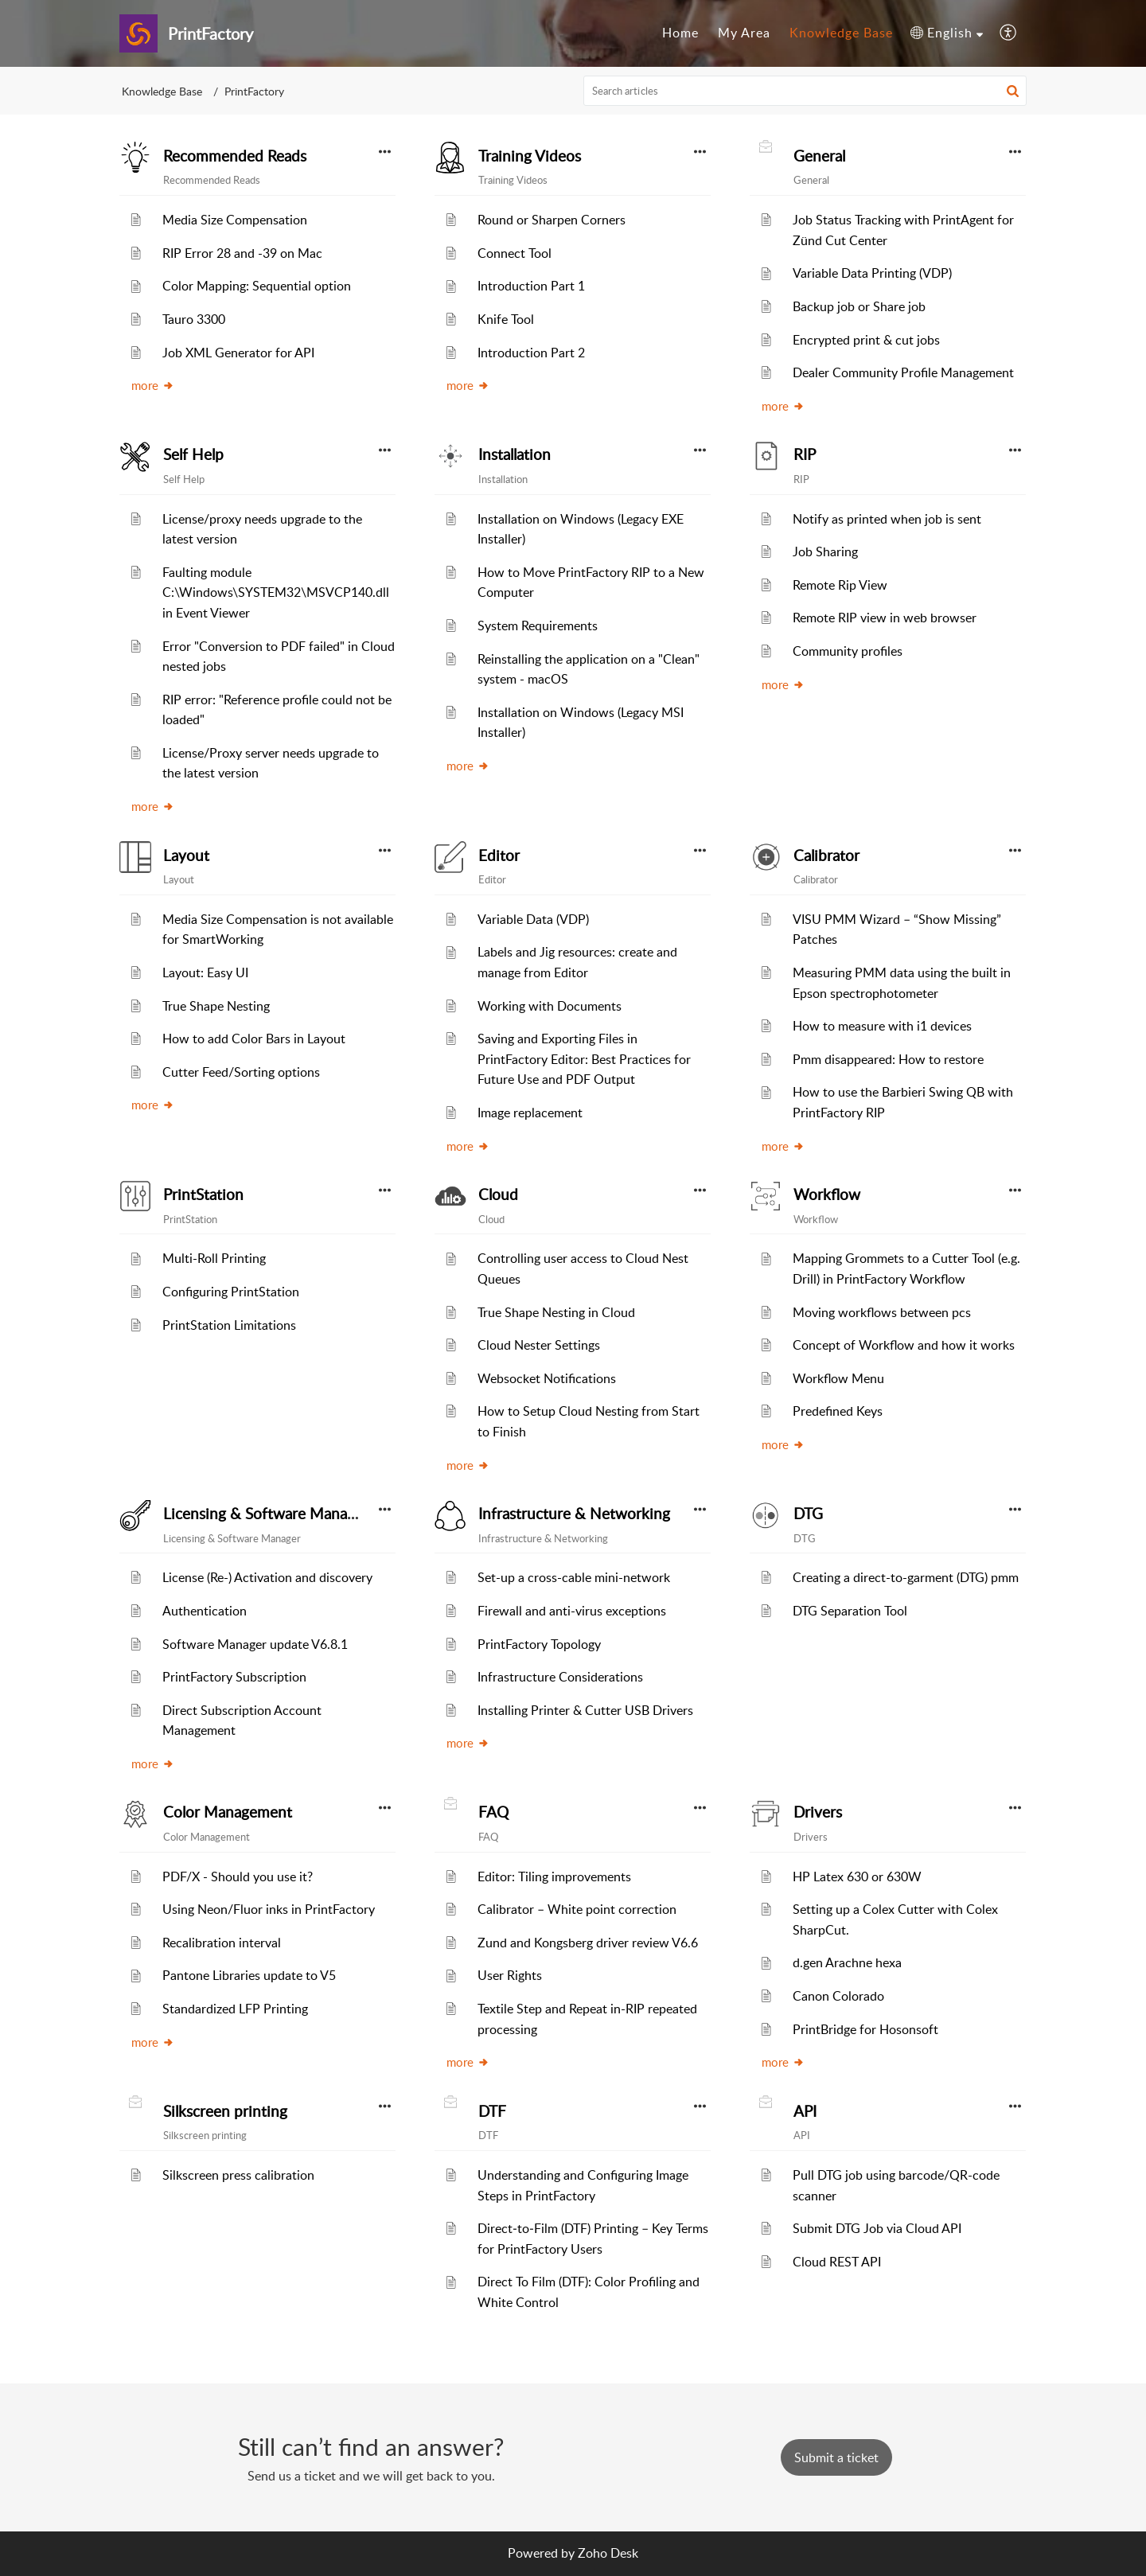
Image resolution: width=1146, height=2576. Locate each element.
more (152, 385)
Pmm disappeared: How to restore (888, 1059)
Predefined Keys (838, 1411)
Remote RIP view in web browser (884, 617)
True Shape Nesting (216, 1006)
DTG (808, 1513)
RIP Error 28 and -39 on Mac (242, 253)
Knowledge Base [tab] (841, 32)
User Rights (509, 1975)
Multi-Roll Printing (214, 1258)
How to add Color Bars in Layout (253, 1038)
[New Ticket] (836, 2457)
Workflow (826, 1194)
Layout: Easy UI (205, 972)
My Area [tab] (744, 32)
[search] (805, 91)
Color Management (227, 1812)
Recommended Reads (234, 156)
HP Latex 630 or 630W (857, 1876)
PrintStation (203, 1194)
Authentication (204, 1610)
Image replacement (530, 1112)
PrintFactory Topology (539, 1644)
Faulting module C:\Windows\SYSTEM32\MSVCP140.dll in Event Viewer (275, 592)
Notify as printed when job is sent (887, 519)
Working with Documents (549, 1006)
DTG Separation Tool (850, 1610)
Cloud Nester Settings (538, 1345)
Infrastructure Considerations (560, 1677)
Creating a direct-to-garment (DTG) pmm (906, 1577)
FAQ (493, 1812)
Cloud (498, 1194)
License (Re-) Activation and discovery (267, 1577)
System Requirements (537, 625)
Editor (499, 855)
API (805, 2111)
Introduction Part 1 (531, 285)
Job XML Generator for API (238, 352)
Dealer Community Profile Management (903, 372)
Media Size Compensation (234, 219)
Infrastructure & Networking (574, 1513)
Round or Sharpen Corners (551, 219)
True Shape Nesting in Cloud (556, 1312)
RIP (804, 454)
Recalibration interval (221, 1942)
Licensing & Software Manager (265, 1513)
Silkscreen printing (225, 2111)
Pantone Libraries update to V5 (249, 1975)
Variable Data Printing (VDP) (872, 273)
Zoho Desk (608, 2553)
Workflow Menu (838, 1378)
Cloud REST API (837, 2261)
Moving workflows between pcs (882, 1312)
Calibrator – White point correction (576, 1909)
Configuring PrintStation (230, 1291)
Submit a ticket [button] (836, 2457)
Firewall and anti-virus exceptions (571, 1610)
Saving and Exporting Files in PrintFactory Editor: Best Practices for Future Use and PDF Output (584, 1059)
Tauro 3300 (193, 319)
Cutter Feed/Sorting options (241, 1072)
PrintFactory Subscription (234, 1677)
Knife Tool (505, 319)
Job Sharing (825, 551)
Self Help (193, 454)
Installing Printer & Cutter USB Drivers (585, 1710)
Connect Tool (514, 253)
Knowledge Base (162, 91)
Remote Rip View (840, 585)
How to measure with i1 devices (882, 1026)
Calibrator (826, 855)
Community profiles (847, 651)
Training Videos (529, 156)
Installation (514, 454)
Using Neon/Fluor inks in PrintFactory (268, 1909)
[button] (946, 33)
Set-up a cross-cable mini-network (573, 1577)
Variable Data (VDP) (533, 919)
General (819, 156)
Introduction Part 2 (531, 352)
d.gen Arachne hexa (847, 1962)
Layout (186, 855)
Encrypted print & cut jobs (866, 340)
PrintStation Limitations (229, 1325)
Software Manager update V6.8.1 (255, 1644)
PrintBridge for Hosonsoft (865, 2029)
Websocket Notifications (546, 1378)
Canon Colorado (838, 1996)
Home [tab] (680, 32)
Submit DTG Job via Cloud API (877, 2228)
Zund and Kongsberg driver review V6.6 (587, 1942)
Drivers (817, 1812)
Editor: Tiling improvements (554, 1876)
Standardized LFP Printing (235, 2008)
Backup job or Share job (859, 306)
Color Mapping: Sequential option (256, 285)
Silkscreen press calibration (238, 2175)
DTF (492, 2111)
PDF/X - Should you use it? (237, 1876)
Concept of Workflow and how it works (904, 1345)
